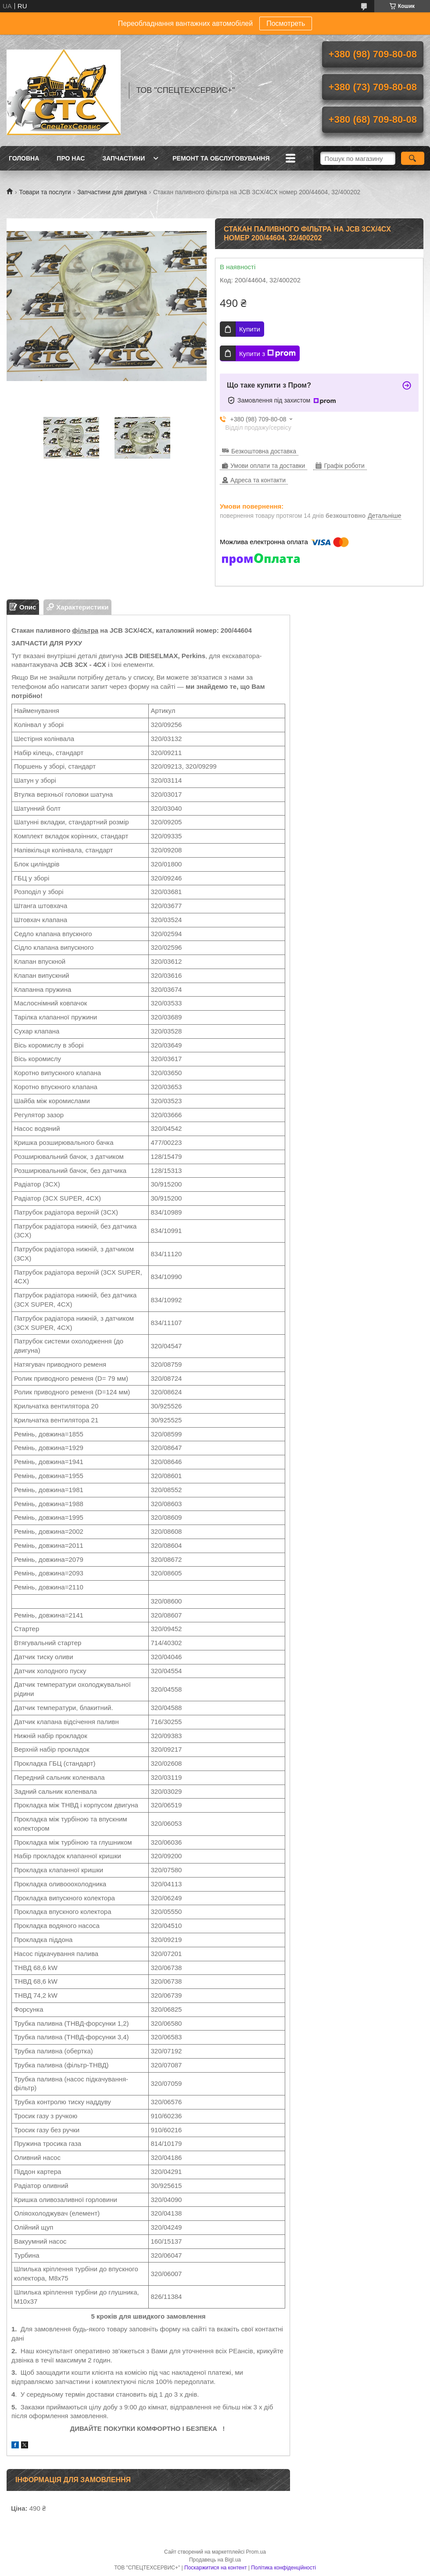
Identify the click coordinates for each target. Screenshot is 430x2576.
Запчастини (123, 158)
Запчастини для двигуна (112, 192)
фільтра (85, 630)
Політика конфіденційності (283, 2568)
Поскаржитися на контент (215, 2568)
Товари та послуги (45, 192)
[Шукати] (412, 158)
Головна (24, 158)
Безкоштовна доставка (263, 451)
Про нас (71, 158)
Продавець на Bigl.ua (215, 2560)
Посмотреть (285, 23)
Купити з (267, 353)
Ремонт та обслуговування (220, 158)
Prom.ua (256, 2552)
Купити (249, 329)
